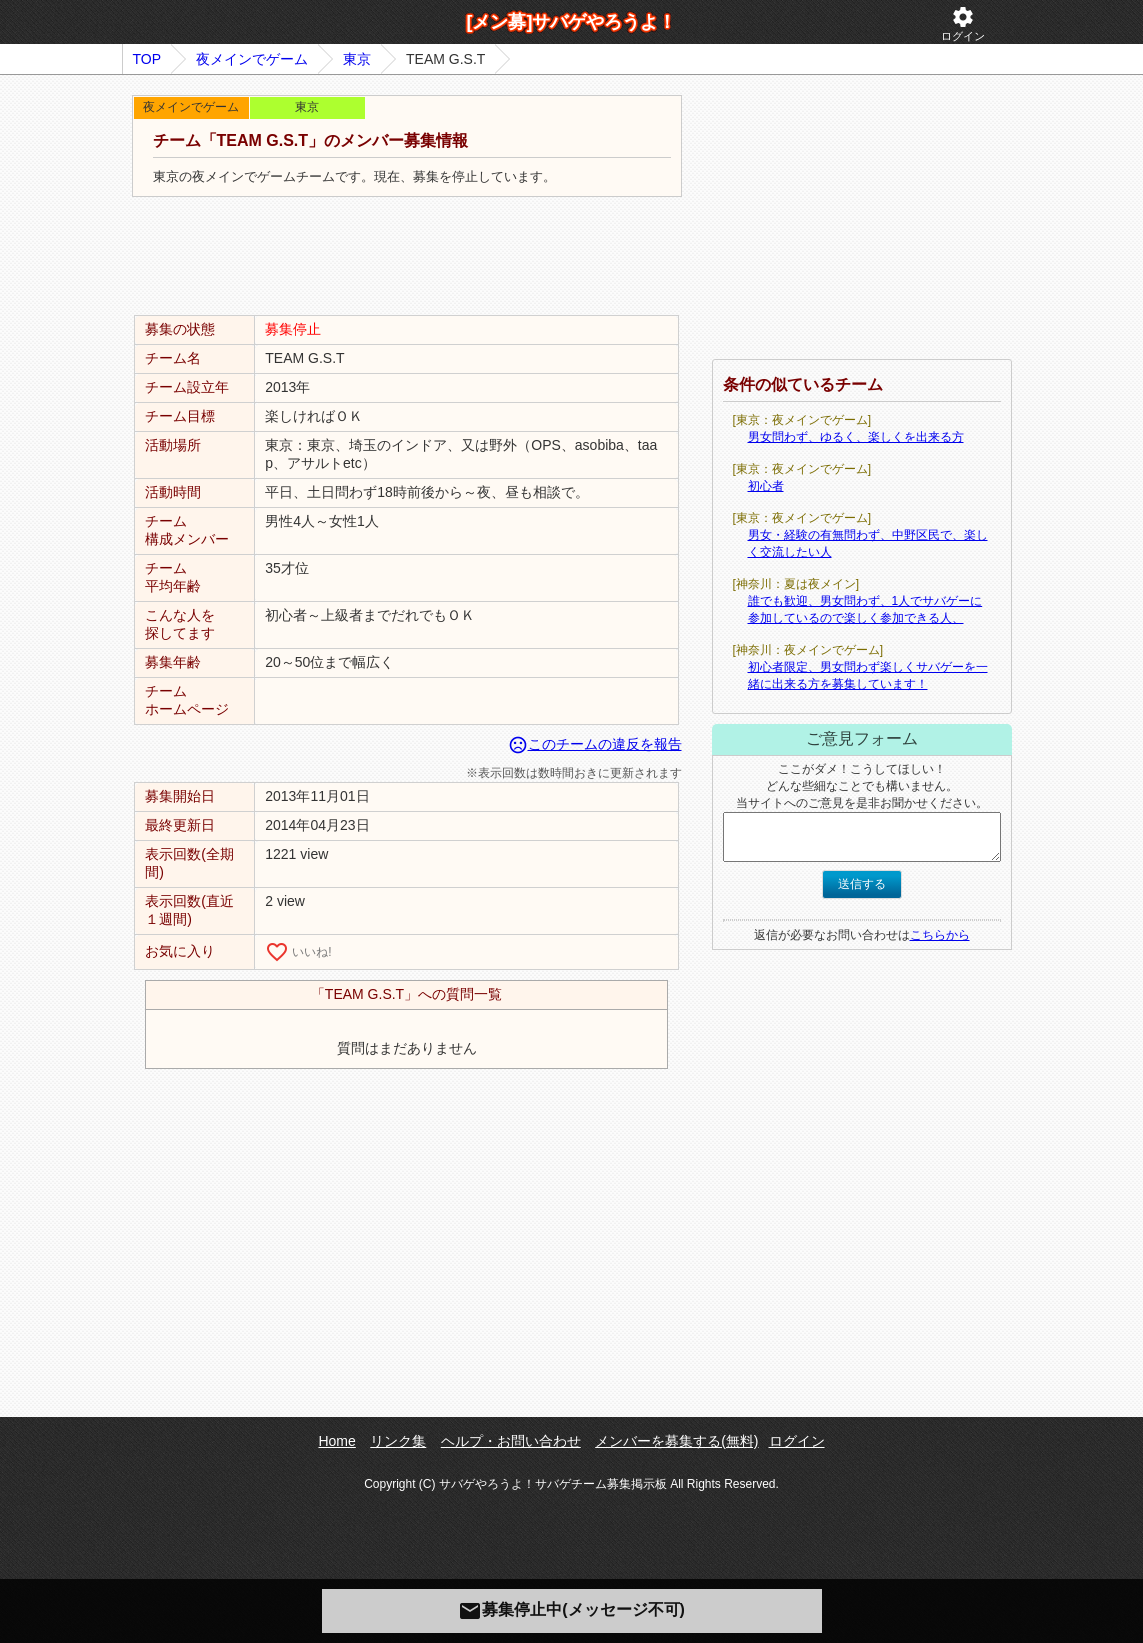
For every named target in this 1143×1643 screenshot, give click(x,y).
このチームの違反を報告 (595, 744)
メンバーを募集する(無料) (676, 1441)
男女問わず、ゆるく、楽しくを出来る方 (856, 437)
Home (336, 1441)
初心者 (766, 486)
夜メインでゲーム (252, 59)
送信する (862, 884)
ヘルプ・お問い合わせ (511, 1441)
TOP (147, 59)
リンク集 (398, 1441)
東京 (357, 59)
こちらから (940, 935)
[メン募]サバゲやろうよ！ (572, 22)
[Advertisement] (407, 257)
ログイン (963, 23)
